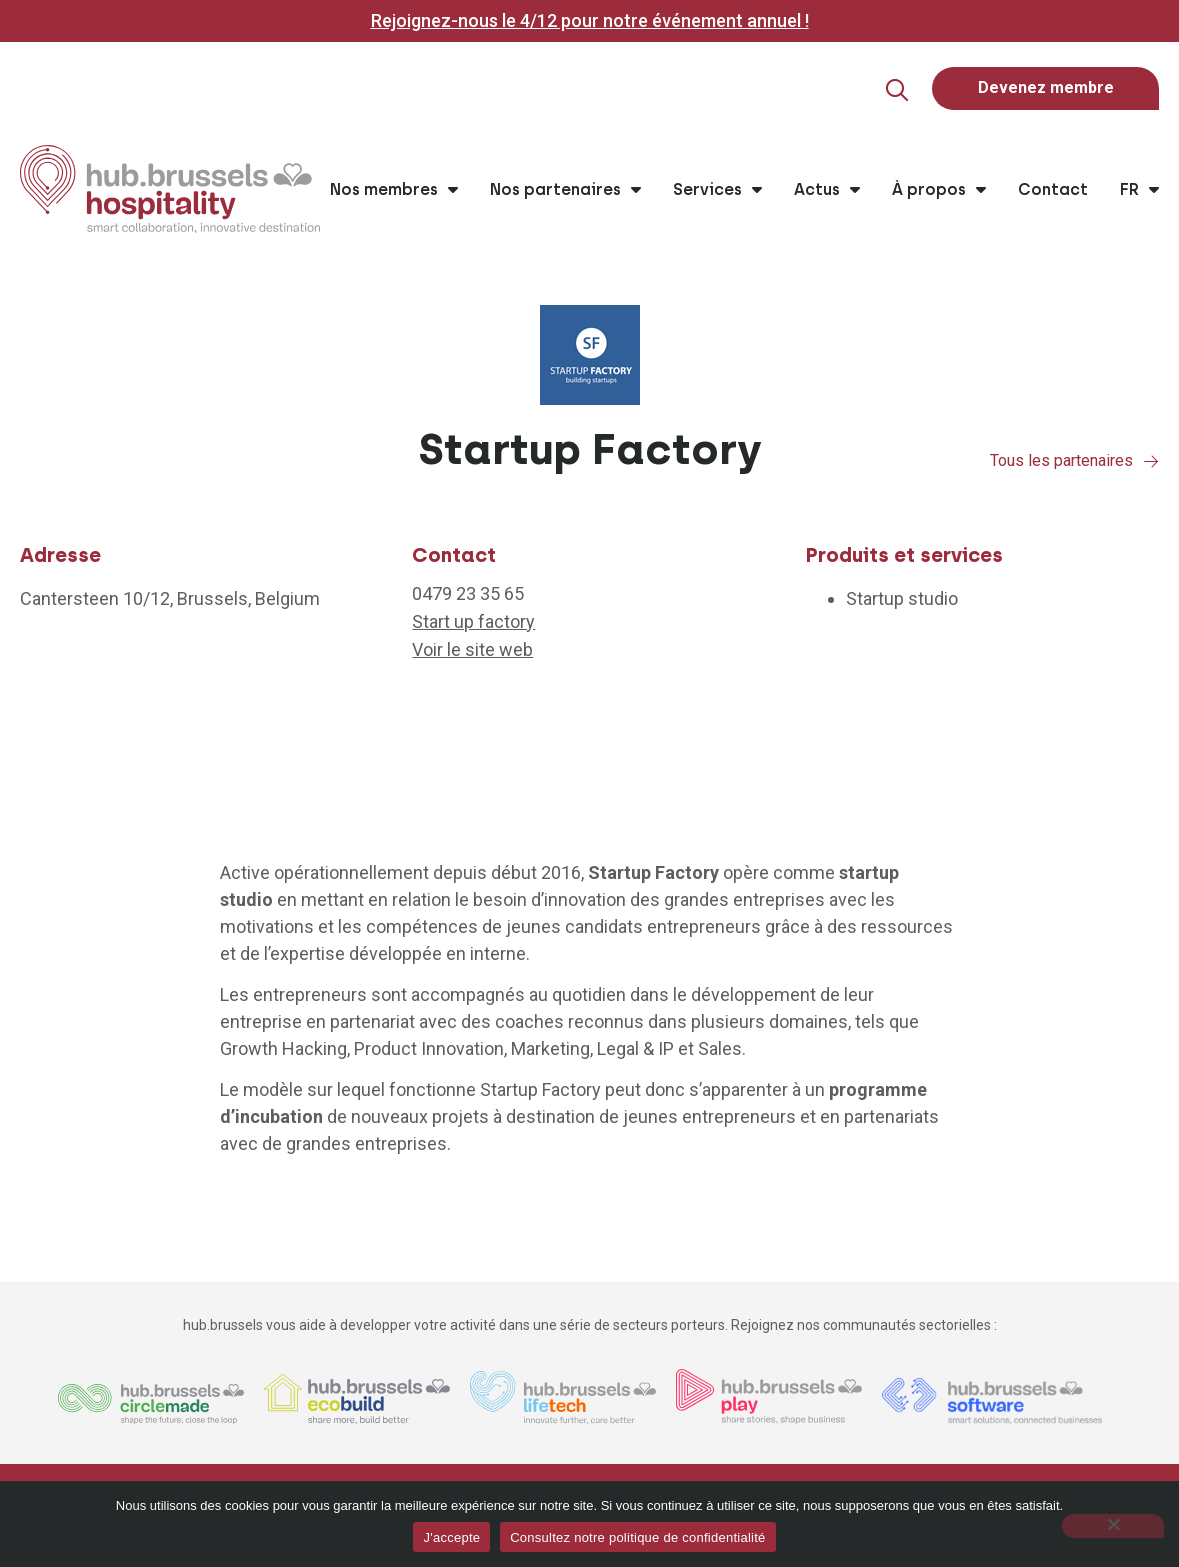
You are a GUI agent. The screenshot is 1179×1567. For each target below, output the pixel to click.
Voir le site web (472, 650)
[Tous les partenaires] (1151, 462)
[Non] (1113, 1526)
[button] (886, 91)
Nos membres (394, 191)
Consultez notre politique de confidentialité (637, 1537)
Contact (1053, 190)
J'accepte (451, 1537)
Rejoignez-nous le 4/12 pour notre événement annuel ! (590, 20)
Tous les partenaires (1061, 461)
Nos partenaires (565, 191)
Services (717, 191)
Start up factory (473, 622)
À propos (939, 191)
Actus (827, 191)
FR (1139, 191)
